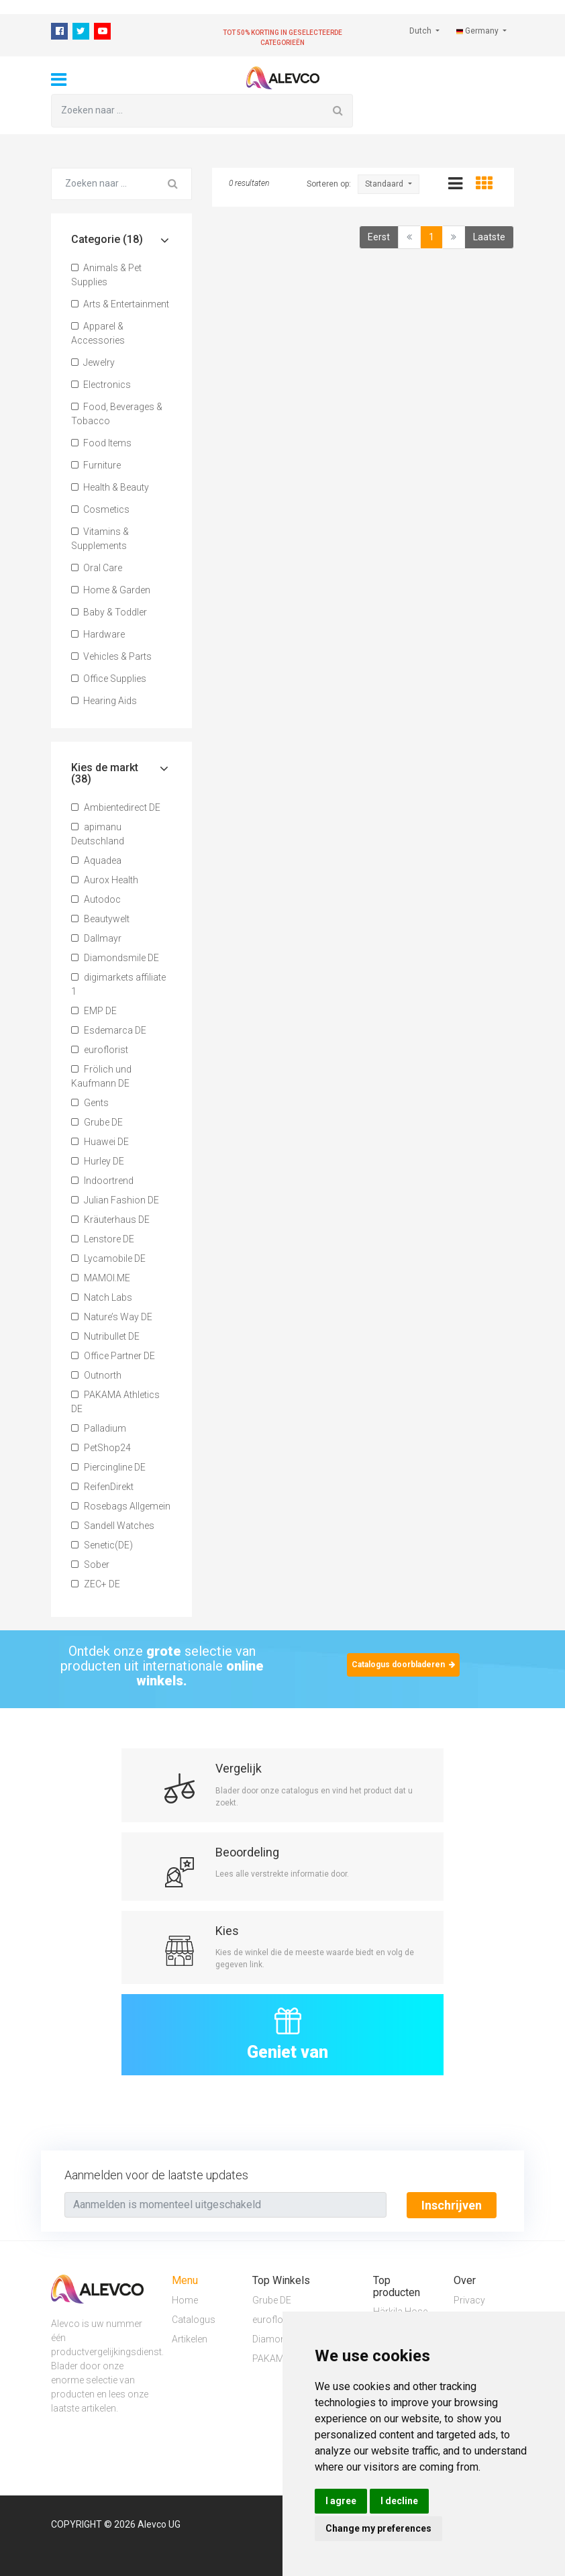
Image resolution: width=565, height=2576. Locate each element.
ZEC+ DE (95, 1584)
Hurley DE (97, 1161)
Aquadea (96, 860)
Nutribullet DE (105, 1336)
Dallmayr (96, 938)
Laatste (489, 237)
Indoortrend (102, 1180)
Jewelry (93, 362)
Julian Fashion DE (115, 1200)
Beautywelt (100, 918)
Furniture (96, 465)
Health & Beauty (110, 487)
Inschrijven (451, 2205)
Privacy (469, 2299)
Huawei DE (100, 1141)
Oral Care (96, 567)
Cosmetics (100, 509)
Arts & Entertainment (120, 304)
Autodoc (96, 899)
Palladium (98, 1428)
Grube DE (97, 1122)
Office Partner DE (113, 1355)
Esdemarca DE (108, 1030)
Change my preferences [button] (378, 2528)
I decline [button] (399, 2500)
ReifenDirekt (102, 1486)
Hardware (98, 634)
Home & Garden (110, 590)
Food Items (101, 443)
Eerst (379, 237)
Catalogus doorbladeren (403, 1664)
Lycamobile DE (108, 1258)
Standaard (385, 184)
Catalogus (193, 2319)
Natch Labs (101, 1297)
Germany (478, 31)
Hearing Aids (104, 700)
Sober (90, 1564)
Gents (90, 1102)
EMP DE (94, 1010)
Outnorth (96, 1375)
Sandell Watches (112, 1525)
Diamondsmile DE (115, 957)
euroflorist (99, 1049)
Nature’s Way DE (111, 1316)
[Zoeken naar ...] (187, 111)
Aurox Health (104, 880)
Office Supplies (108, 678)
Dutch (421, 31)
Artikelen (189, 2338)
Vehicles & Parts (111, 656)
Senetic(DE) (102, 1545)
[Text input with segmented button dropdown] (225, 2205)
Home (185, 2299)
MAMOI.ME (100, 1278)
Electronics (101, 384)
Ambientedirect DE (115, 807)
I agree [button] (340, 2500)
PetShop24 (101, 1447)
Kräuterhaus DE (110, 1219)
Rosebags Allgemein (120, 1506)
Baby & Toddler (109, 612)
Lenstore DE (102, 1239)
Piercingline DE (108, 1467)
